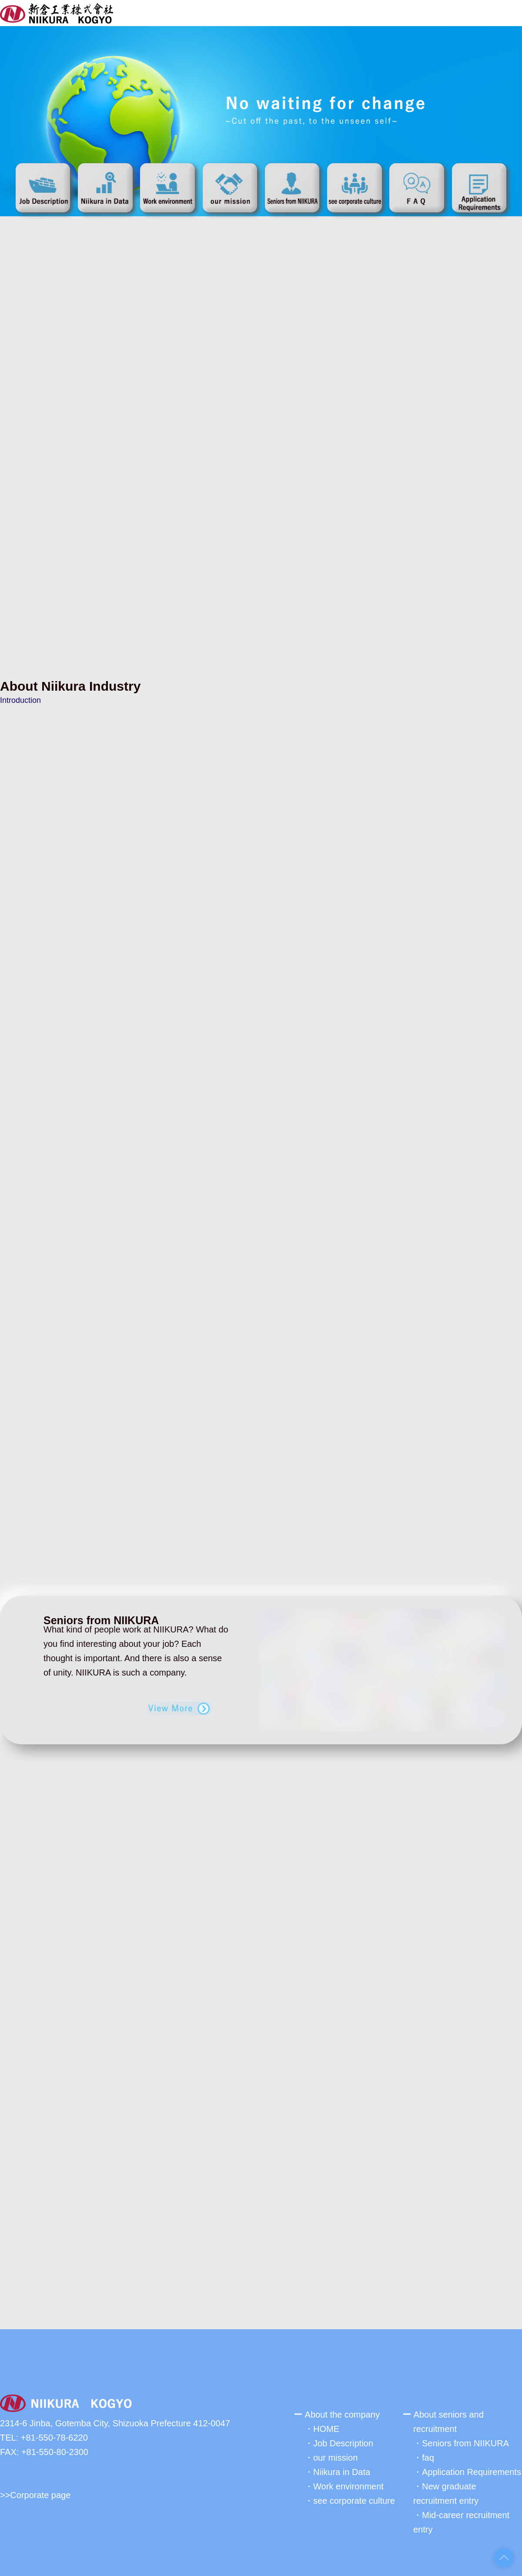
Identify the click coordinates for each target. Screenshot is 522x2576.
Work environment (348, 2483)
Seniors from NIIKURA (465, 2440)
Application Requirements (471, 2468)
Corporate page (40, 2491)
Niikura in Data (341, 2468)
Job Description (343, 2440)
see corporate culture (354, 2497)
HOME (326, 2425)
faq (428, 2454)
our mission (335, 2454)
